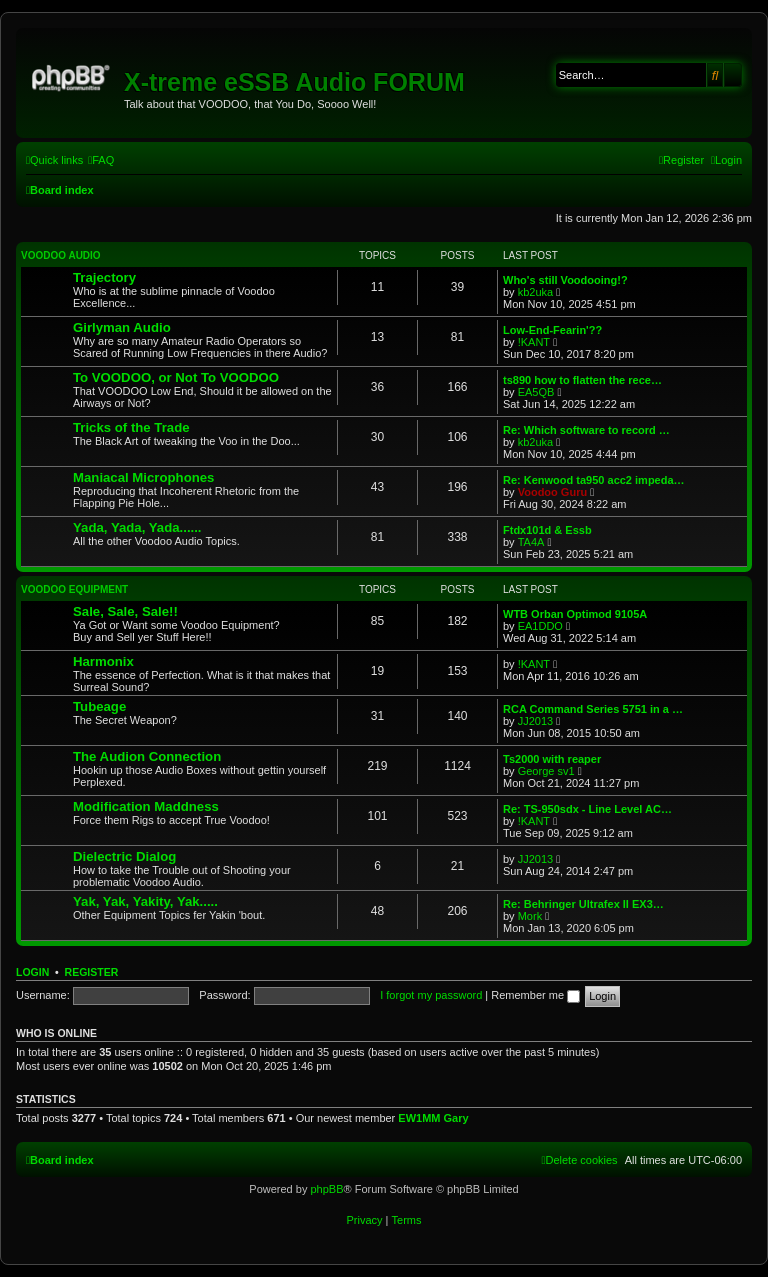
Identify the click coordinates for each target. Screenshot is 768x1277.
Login (32, 972)
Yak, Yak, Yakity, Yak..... (145, 901)
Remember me (535, 995)
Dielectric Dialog (124, 856)
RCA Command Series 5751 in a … (593, 709)
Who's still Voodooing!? (565, 280)
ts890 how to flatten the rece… (582, 380)
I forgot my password (431, 995)
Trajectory (104, 277)
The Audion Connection (147, 756)
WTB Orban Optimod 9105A (575, 614)
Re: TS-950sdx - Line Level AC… (587, 809)
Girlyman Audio (122, 327)
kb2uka (535, 292)
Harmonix (103, 661)
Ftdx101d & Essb (547, 530)
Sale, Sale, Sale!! (125, 611)
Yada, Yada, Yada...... (137, 527)
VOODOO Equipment (74, 589)
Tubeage (99, 706)
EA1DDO (540, 626)
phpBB (326, 1189)
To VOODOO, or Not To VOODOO (176, 377)
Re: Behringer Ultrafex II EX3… (583, 904)
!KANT (534, 342)
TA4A (531, 542)
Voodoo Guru (552, 492)
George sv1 (546, 771)
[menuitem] (101, 160)
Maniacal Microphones (143, 477)
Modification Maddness (146, 806)
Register (92, 972)
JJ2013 (535, 721)
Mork (530, 916)
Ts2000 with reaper (552, 759)
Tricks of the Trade (131, 427)
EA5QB (536, 392)
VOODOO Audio (61, 255)
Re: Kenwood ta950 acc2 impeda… (594, 480)
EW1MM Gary (433, 1118)
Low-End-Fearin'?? (552, 330)
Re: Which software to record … (586, 430)
